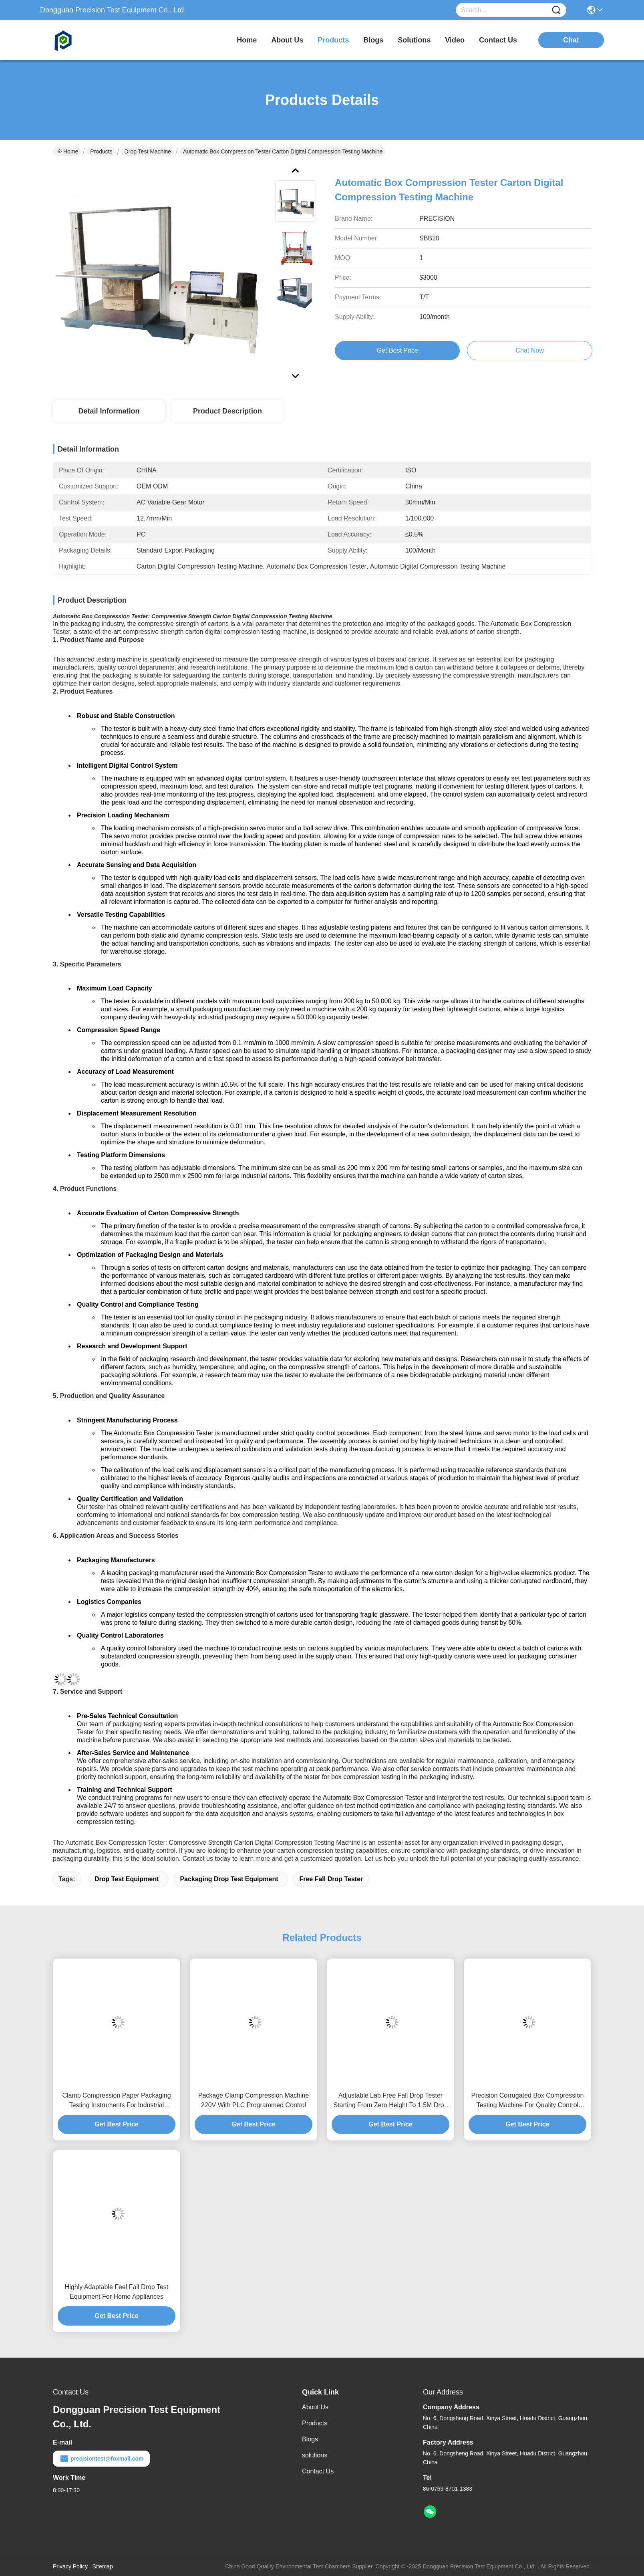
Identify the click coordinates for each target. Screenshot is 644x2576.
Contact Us (318, 2471)
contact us (498, 40)
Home (247, 40)
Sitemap (103, 2566)
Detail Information (108, 411)
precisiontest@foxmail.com (101, 2458)
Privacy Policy (70, 2566)
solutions (414, 40)
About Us (315, 2407)
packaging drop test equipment (229, 1879)
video (455, 40)
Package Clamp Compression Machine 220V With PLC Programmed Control (253, 2100)
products (333, 40)
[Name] (556, 10)
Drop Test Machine (148, 151)
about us (287, 40)
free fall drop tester (331, 1879)
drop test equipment (127, 1879)
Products (101, 151)
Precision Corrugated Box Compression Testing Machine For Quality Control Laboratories (527, 2101)
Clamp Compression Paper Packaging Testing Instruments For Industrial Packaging (116, 2101)
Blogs (310, 2439)
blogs (373, 40)
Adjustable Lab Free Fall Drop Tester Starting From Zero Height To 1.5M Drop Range (390, 2101)
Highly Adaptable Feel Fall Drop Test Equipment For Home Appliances (117, 2292)
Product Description (227, 411)
